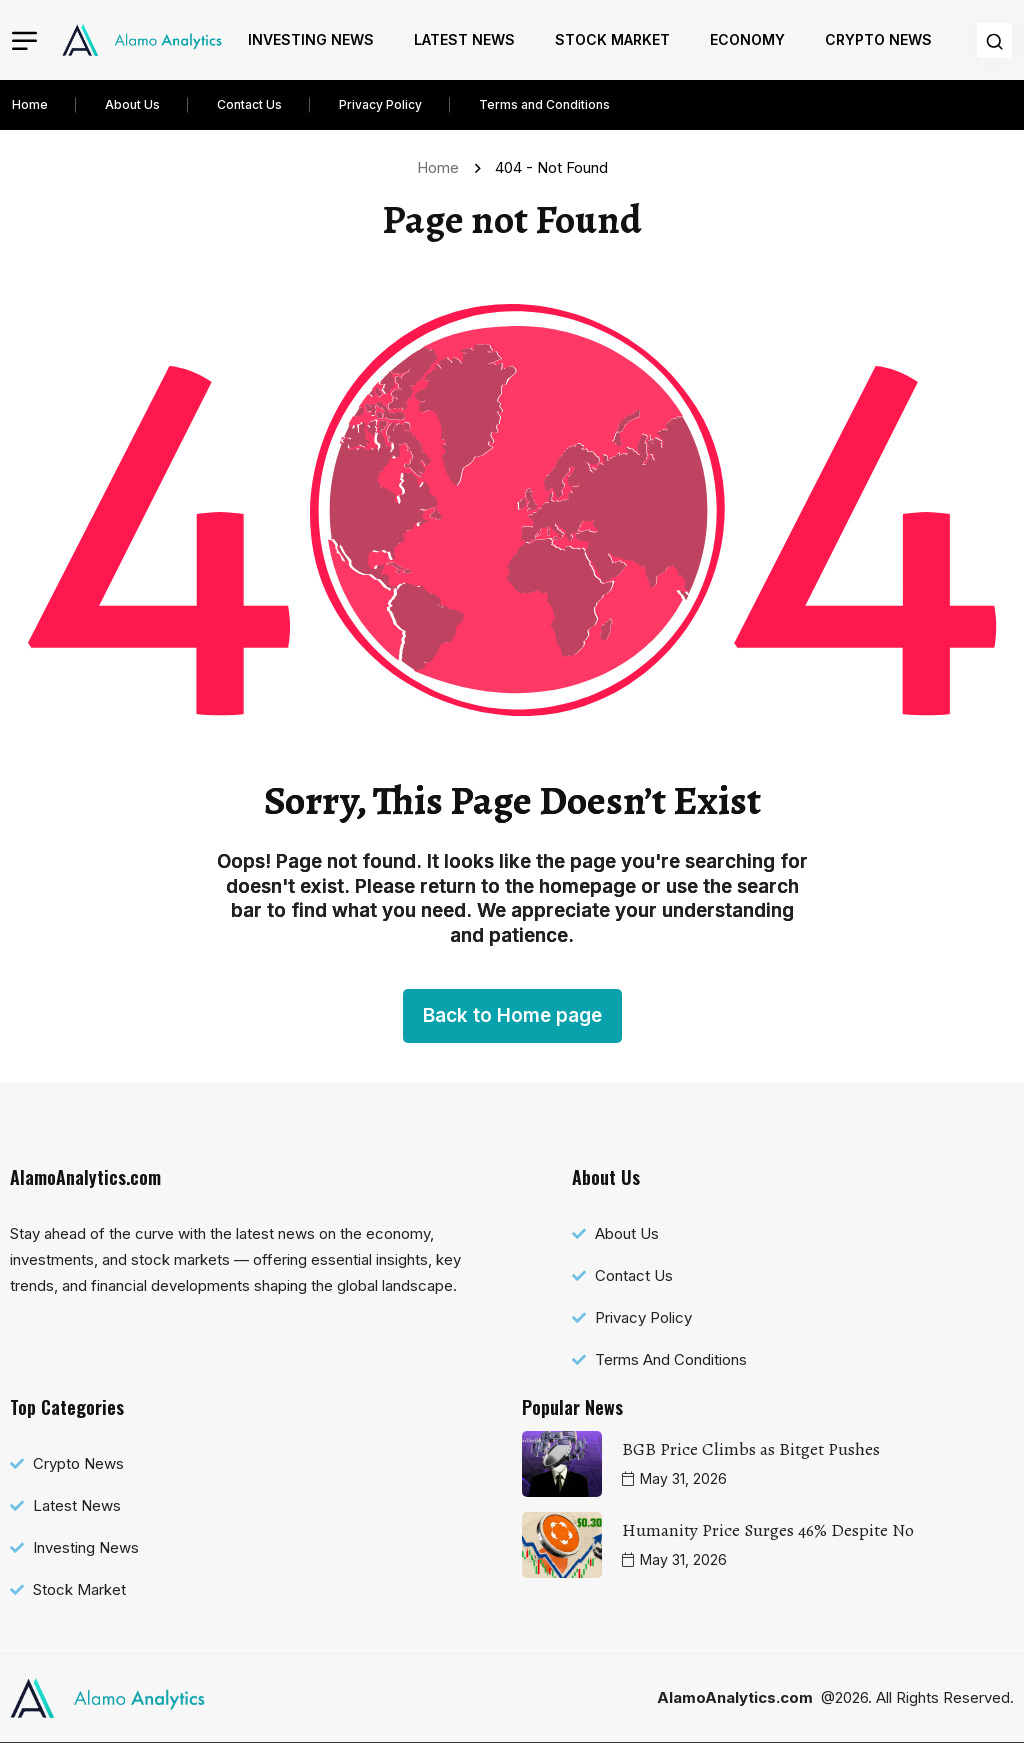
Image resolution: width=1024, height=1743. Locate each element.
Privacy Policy (380, 104)
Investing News (311, 39)
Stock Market (612, 39)
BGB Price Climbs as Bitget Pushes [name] (751, 1449)
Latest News (464, 39)
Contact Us (249, 104)
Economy (747, 39)
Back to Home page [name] (512, 1015)
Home (30, 104)
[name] (142, 40)
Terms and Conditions (544, 104)
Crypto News (878, 39)
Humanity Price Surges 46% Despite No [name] (768, 1530)
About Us (132, 104)
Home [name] (442, 167)
